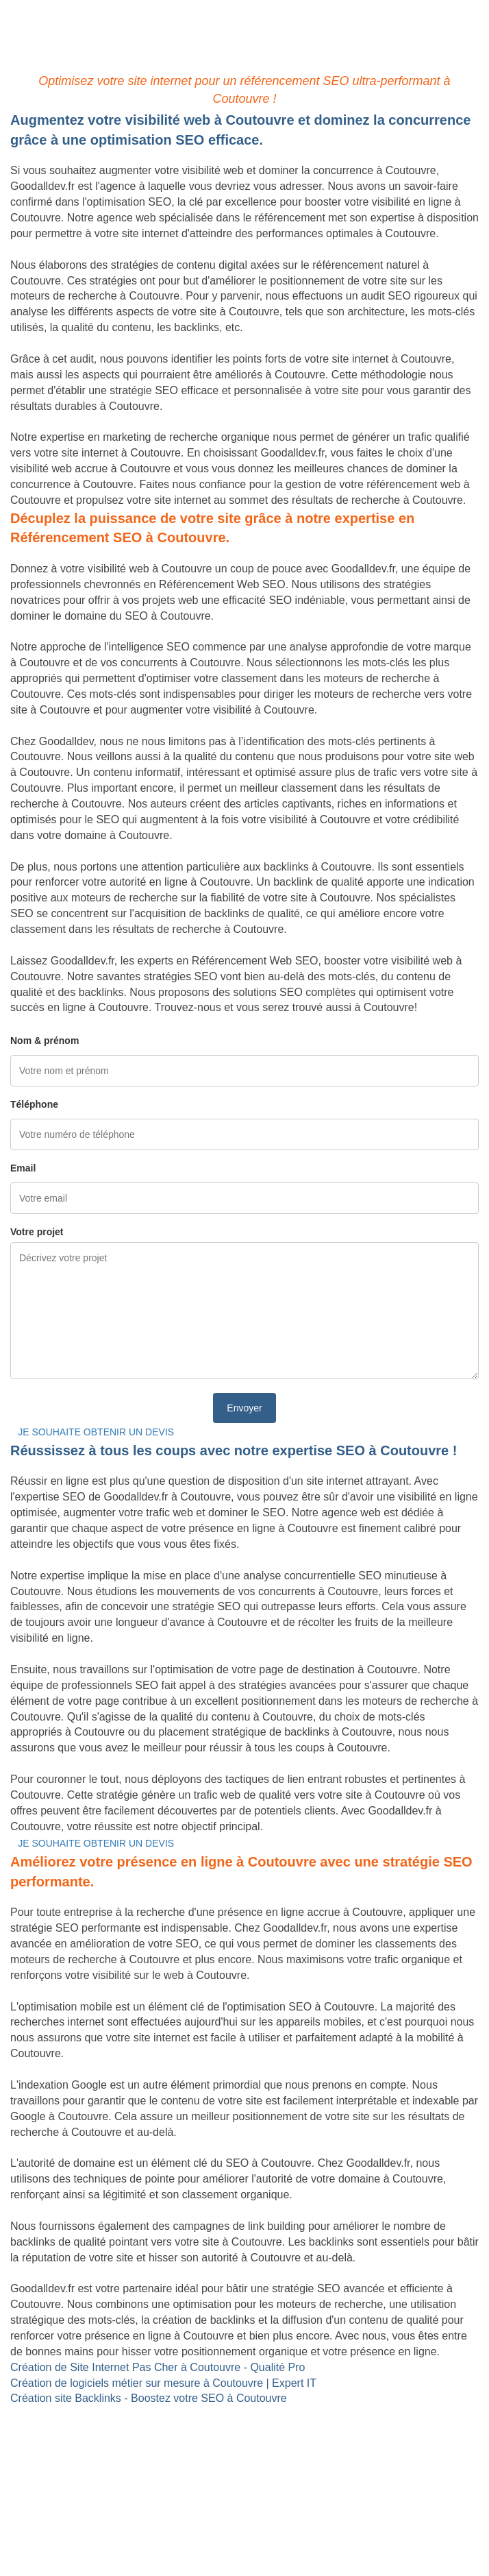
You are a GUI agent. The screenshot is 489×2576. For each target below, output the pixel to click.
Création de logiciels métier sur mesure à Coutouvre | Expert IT (163, 2383)
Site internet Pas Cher (64, 2414)
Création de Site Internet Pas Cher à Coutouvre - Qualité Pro (157, 2367)
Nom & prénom (44, 1040)
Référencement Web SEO (73, 2461)
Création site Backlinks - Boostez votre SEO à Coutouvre (148, 2398)
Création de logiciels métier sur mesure (105, 2429)
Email (23, 1168)
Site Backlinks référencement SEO (94, 2445)
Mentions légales (244, 2531)
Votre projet (37, 1231)
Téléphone (34, 1104)
